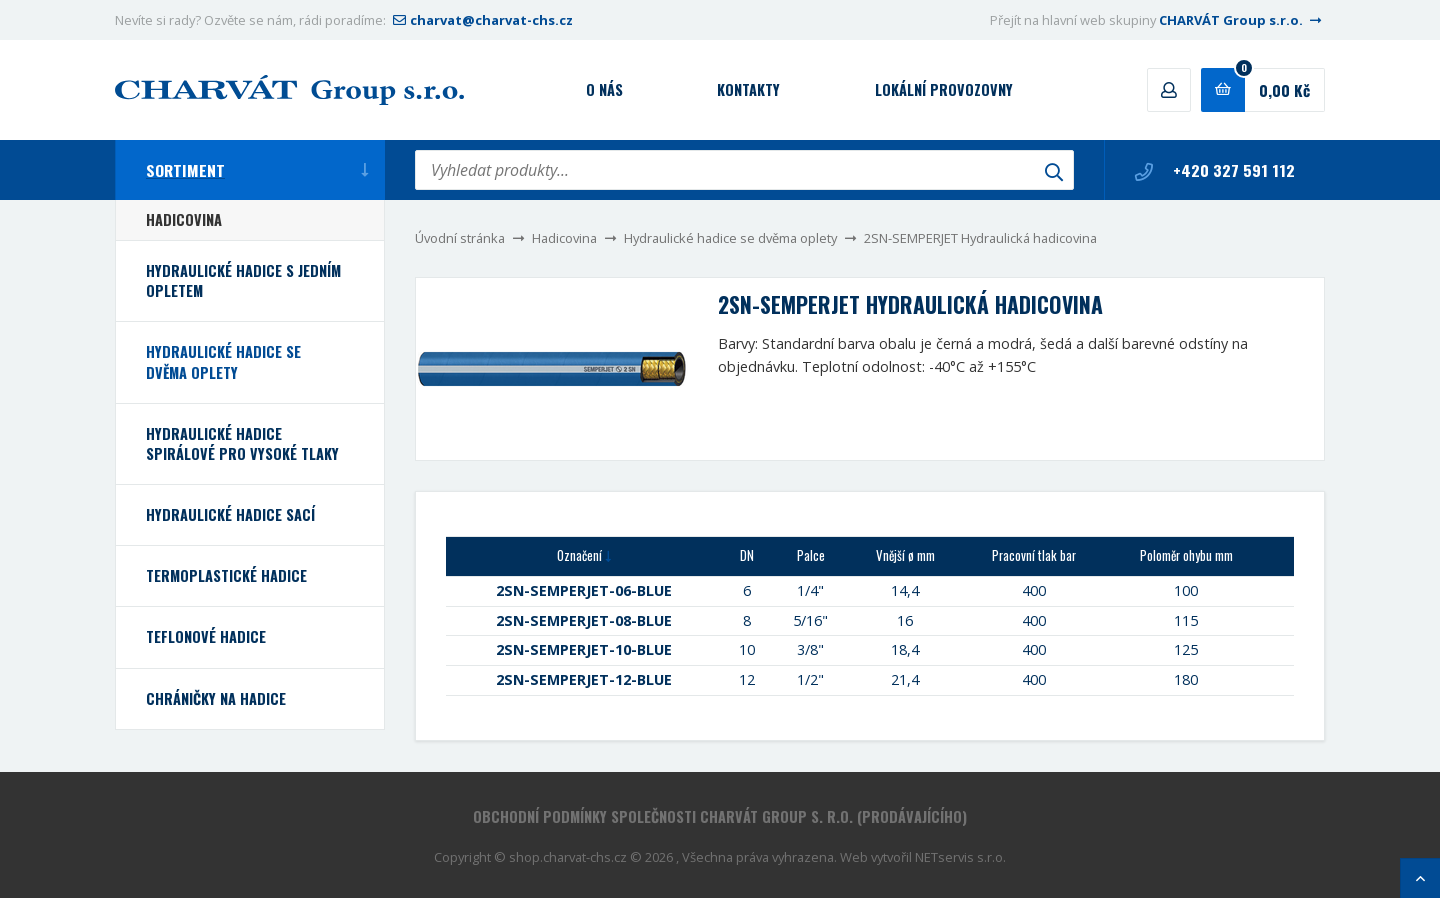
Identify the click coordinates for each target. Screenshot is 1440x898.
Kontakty (748, 89)
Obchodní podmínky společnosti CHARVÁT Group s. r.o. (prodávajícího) (720, 816)
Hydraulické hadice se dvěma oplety (730, 238)
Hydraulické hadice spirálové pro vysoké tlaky (242, 443)
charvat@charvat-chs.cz (481, 20)
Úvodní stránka (460, 238)
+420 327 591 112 (1215, 170)
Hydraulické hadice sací (230, 514)
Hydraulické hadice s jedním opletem (243, 280)
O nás (604, 89)
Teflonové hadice (206, 636)
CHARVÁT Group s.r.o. (1242, 20)
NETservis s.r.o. (960, 857)
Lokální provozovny (944, 89)
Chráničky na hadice (216, 698)
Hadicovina (564, 238)
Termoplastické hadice (226, 575)
